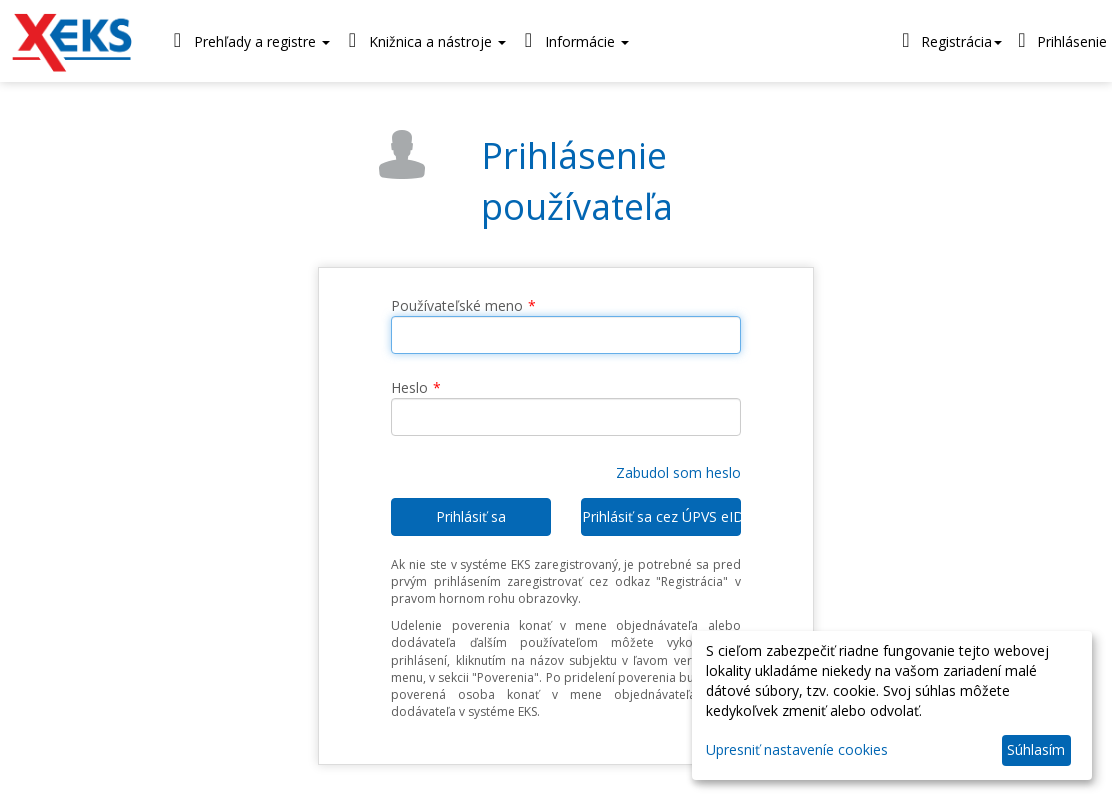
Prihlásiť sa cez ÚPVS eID (661, 516)
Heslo (409, 387)
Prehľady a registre (247, 40)
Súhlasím (1036, 749)
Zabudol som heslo (678, 472)
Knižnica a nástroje (423, 40)
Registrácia (949, 40)
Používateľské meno (457, 305)
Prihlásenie (1059, 40)
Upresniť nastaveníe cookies (797, 749)
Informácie (572, 40)
